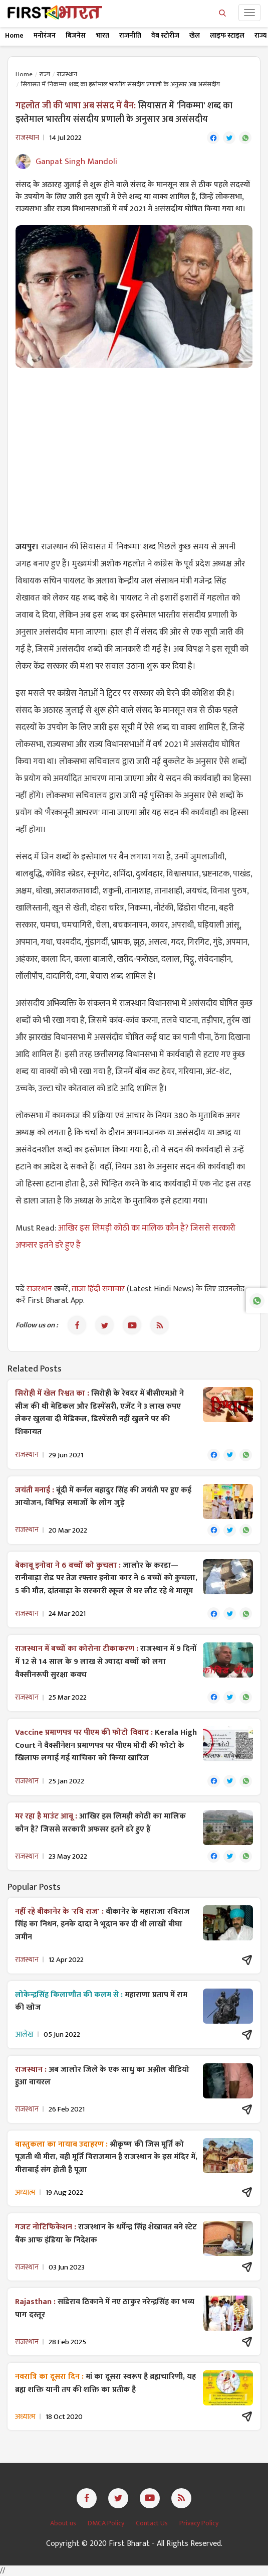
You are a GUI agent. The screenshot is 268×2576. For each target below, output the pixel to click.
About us (64, 2523)
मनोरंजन (45, 35)
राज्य (45, 74)
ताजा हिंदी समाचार (98, 1289)
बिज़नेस (76, 35)
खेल (194, 35)
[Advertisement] (134, 448)
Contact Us (152, 2523)
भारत (102, 35)
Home (14, 35)
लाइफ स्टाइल (227, 35)
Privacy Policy (198, 2523)
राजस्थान (67, 74)
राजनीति (130, 35)
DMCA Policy (107, 2523)
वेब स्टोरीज (165, 35)
